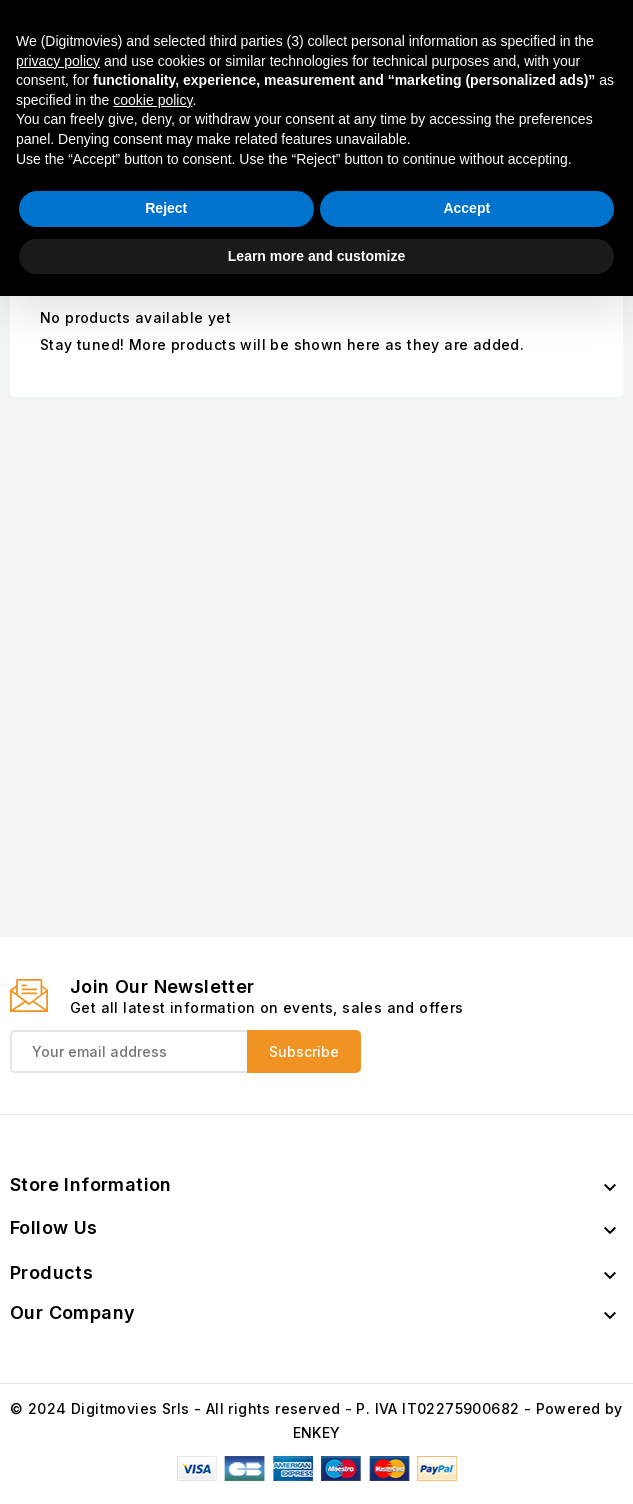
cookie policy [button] (152, 1307)
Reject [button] (166, 1416)
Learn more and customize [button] (316, 1463)
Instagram (585, 134)
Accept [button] (466, 1416)
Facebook (487, 134)
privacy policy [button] (58, 1268)
